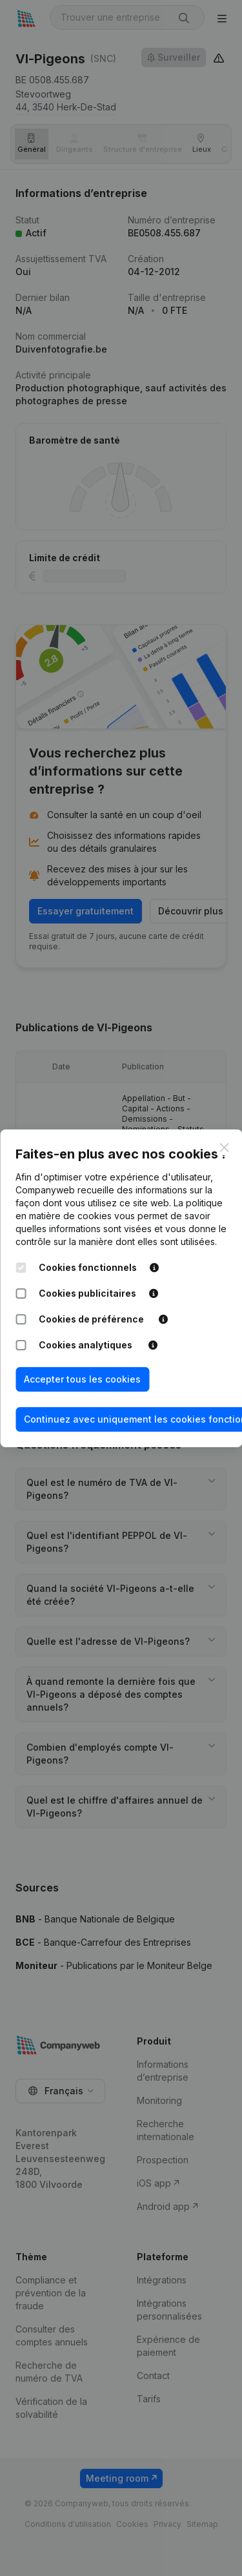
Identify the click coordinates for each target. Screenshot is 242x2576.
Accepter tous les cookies (82, 1379)
